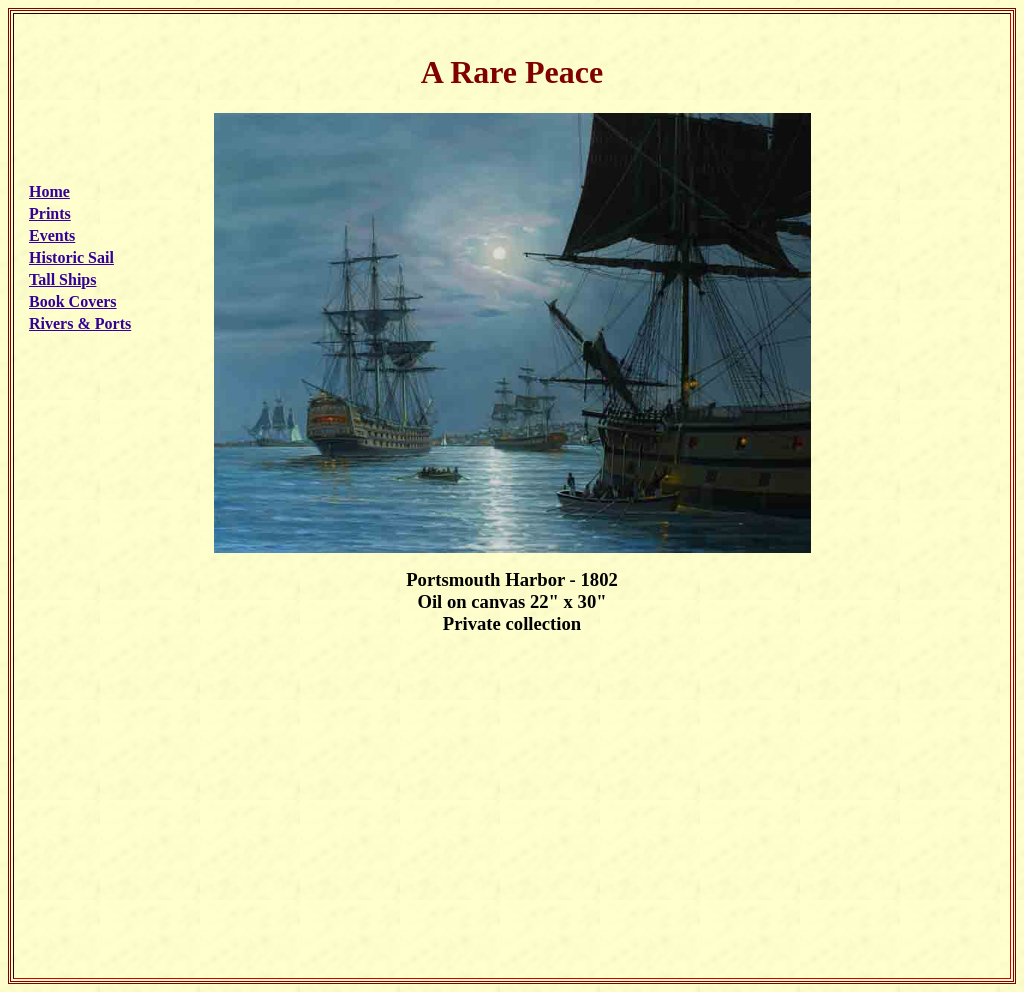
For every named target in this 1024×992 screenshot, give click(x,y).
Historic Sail (71, 257)
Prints (50, 213)
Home (49, 191)
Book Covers (73, 301)
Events (52, 235)
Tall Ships (62, 279)
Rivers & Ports (80, 323)
